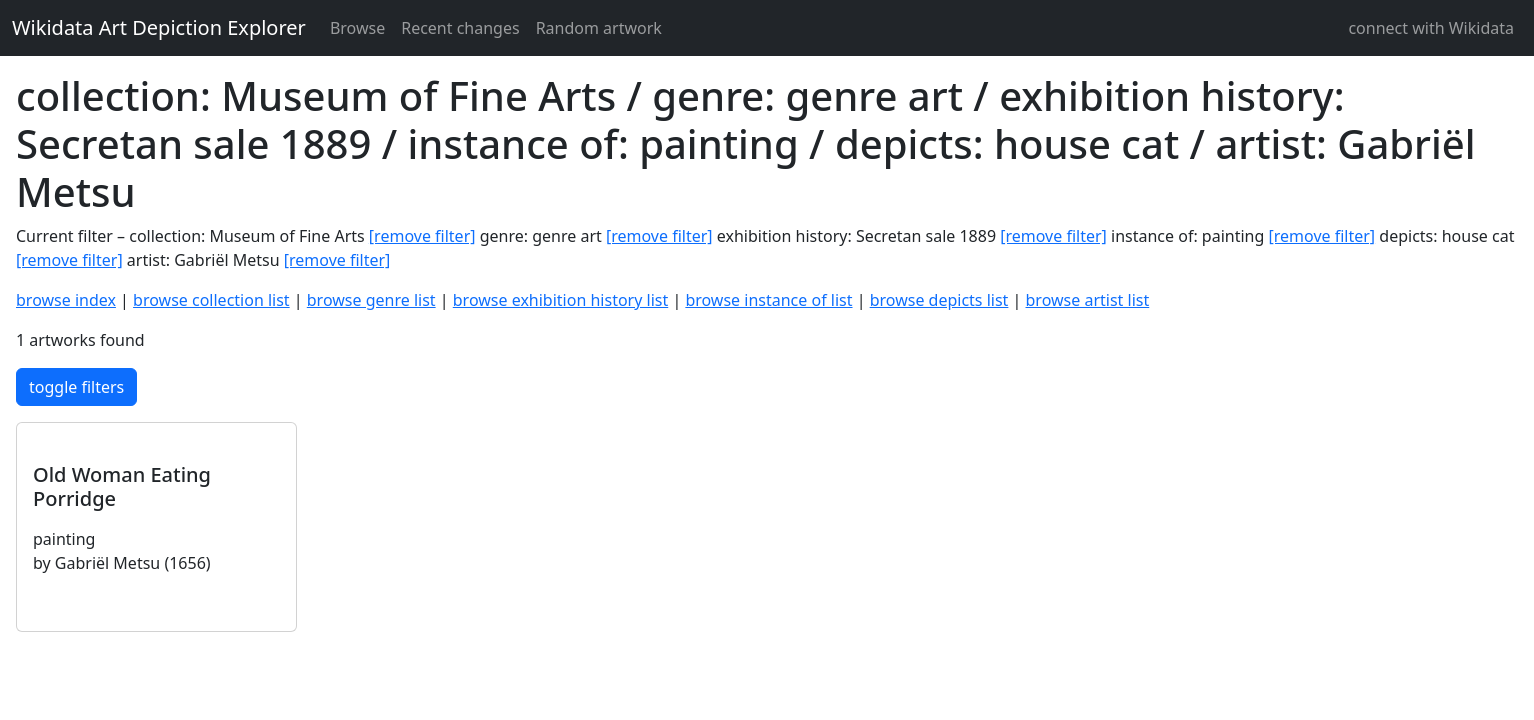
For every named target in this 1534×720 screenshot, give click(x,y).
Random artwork (599, 28)
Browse (357, 28)
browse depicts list (939, 300)
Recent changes (460, 28)
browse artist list (1088, 300)
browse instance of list (768, 300)
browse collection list (211, 300)
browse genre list (371, 300)
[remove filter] (422, 236)
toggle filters (76, 387)
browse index (66, 300)
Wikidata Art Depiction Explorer (159, 27)
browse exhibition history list (560, 300)
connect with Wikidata (1431, 28)
